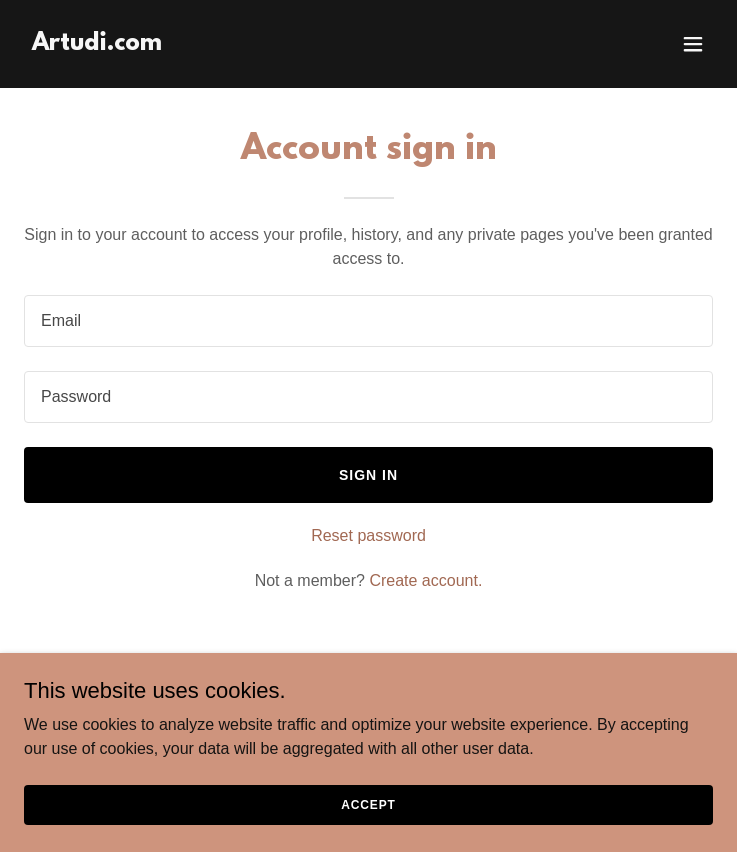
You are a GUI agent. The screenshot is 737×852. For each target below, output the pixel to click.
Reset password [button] (368, 535)
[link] (97, 44)
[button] (693, 44)
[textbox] (368, 321)
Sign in (368, 475)
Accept (368, 804)
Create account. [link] (425, 580)
